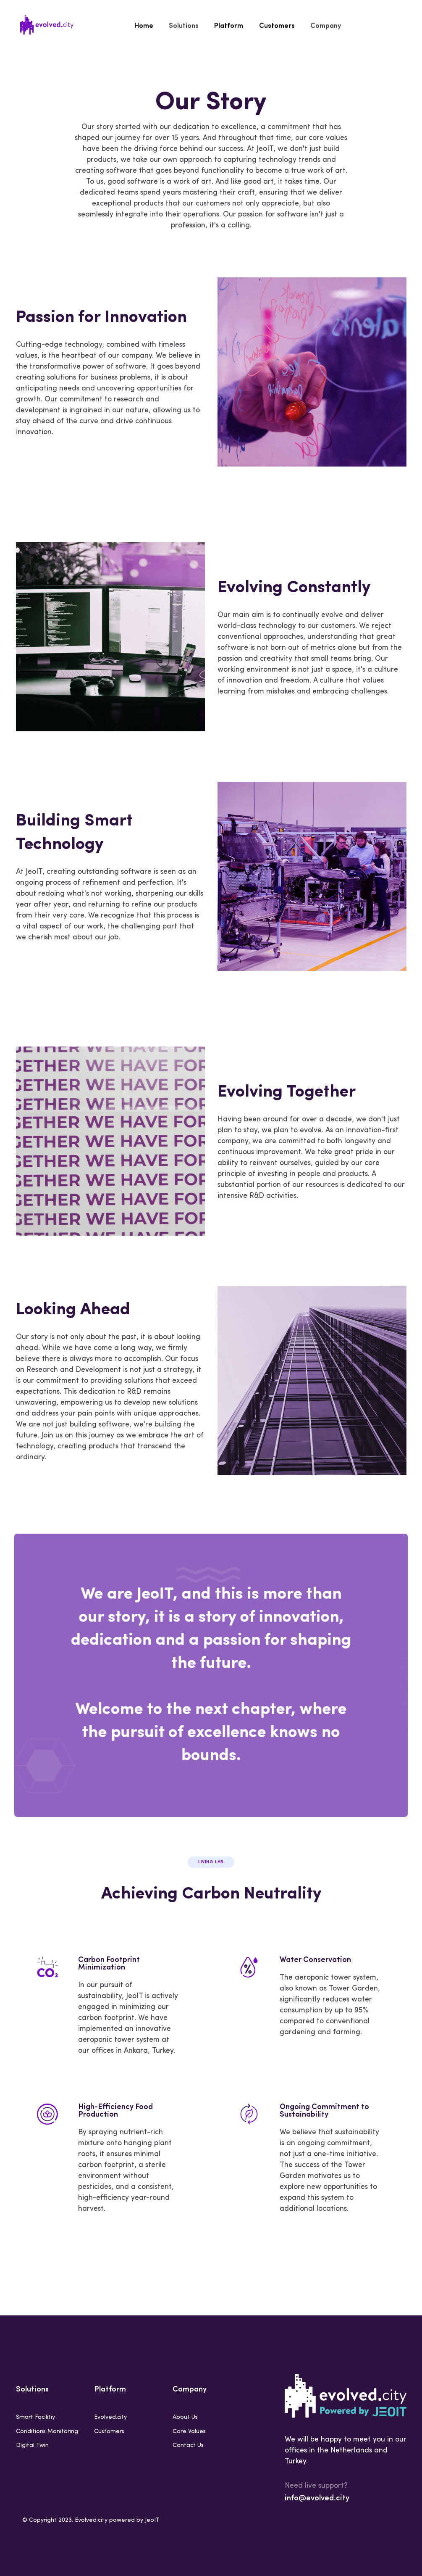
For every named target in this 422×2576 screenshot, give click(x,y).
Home (146, 25)
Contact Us (188, 2445)
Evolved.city (110, 2417)
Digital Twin (32, 2445)
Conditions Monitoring (47, 2431)
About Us (185, 2417)
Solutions (185, 25)
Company (323, 25)
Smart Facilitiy (35, 2417)
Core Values (189, 2431)
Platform (229, 25)
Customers (275, 25)
